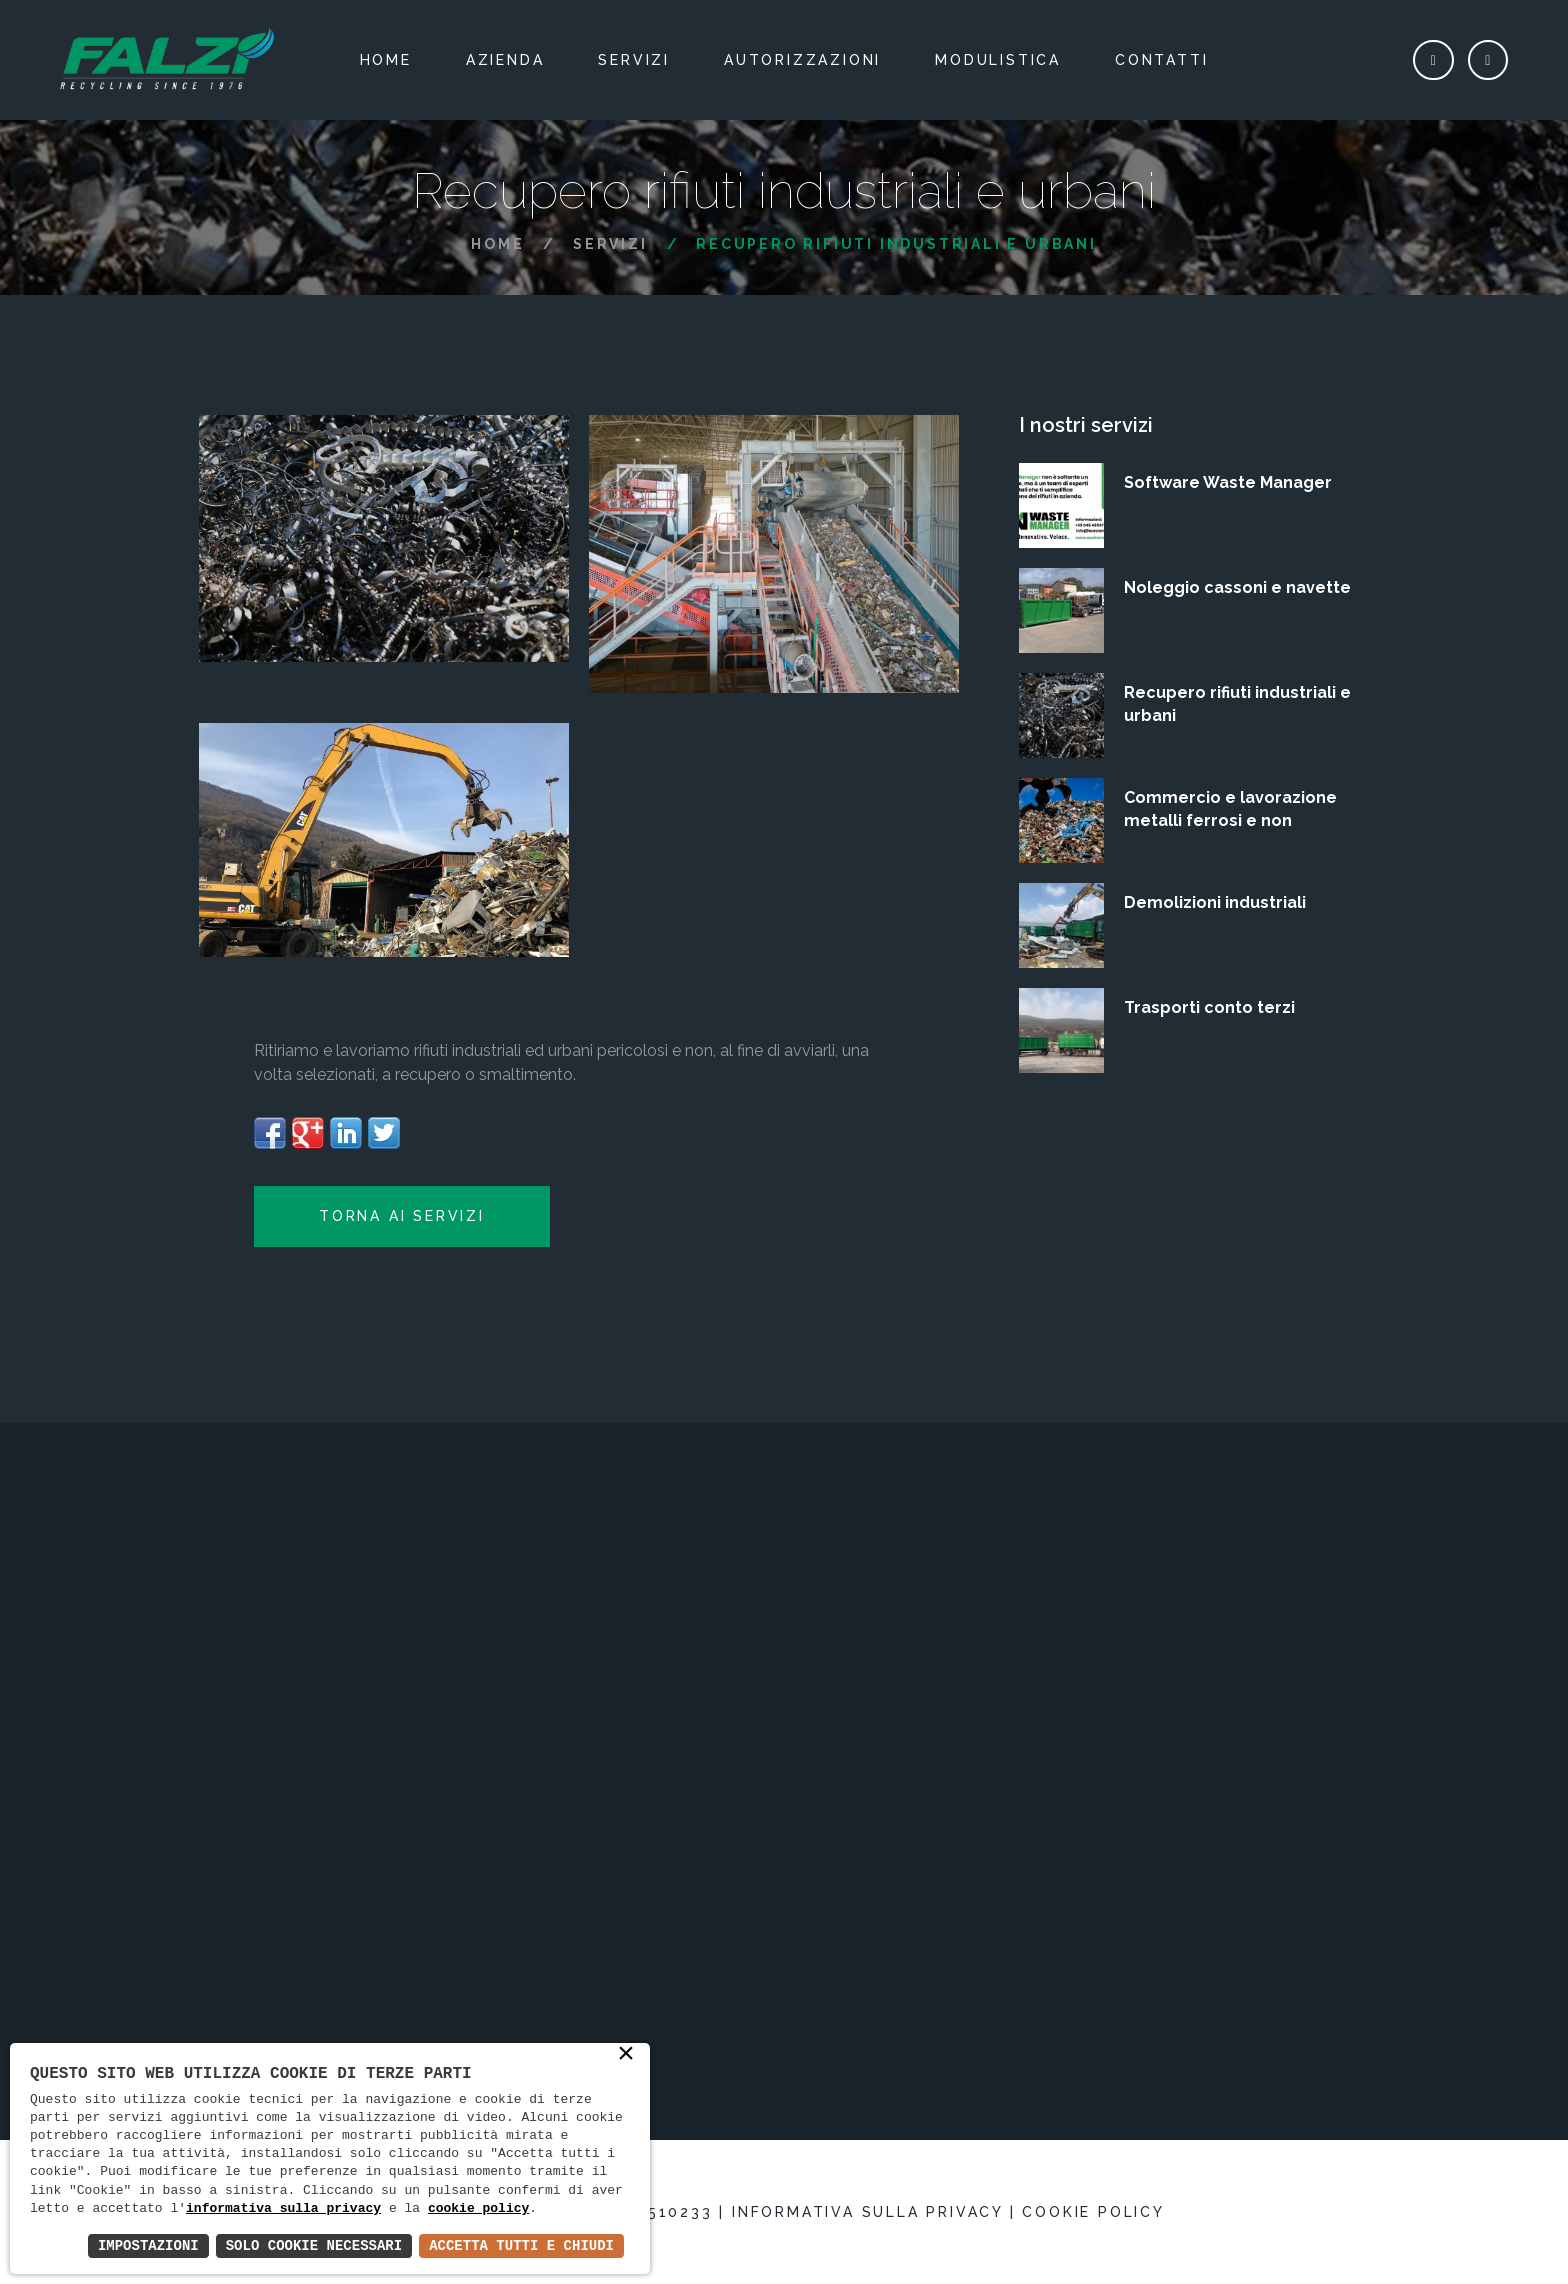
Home (386, 60)
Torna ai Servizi (402, 1216)
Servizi (634, 60)
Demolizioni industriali (1215, 902)
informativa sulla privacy (283, 2209)
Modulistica (998, 60)
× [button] (626, 2055)
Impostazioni (148, 2245)
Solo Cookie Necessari (314, 2245)
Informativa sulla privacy (867, 2212)
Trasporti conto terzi (1209, 1007)
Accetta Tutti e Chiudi (521, 2245)
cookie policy (478, 2209)
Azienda (505, 60)
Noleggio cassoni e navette (1237, 587)
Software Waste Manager (1228, 482)
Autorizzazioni (802, 60)
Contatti (1161, 60)
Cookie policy (1093, 2212)
